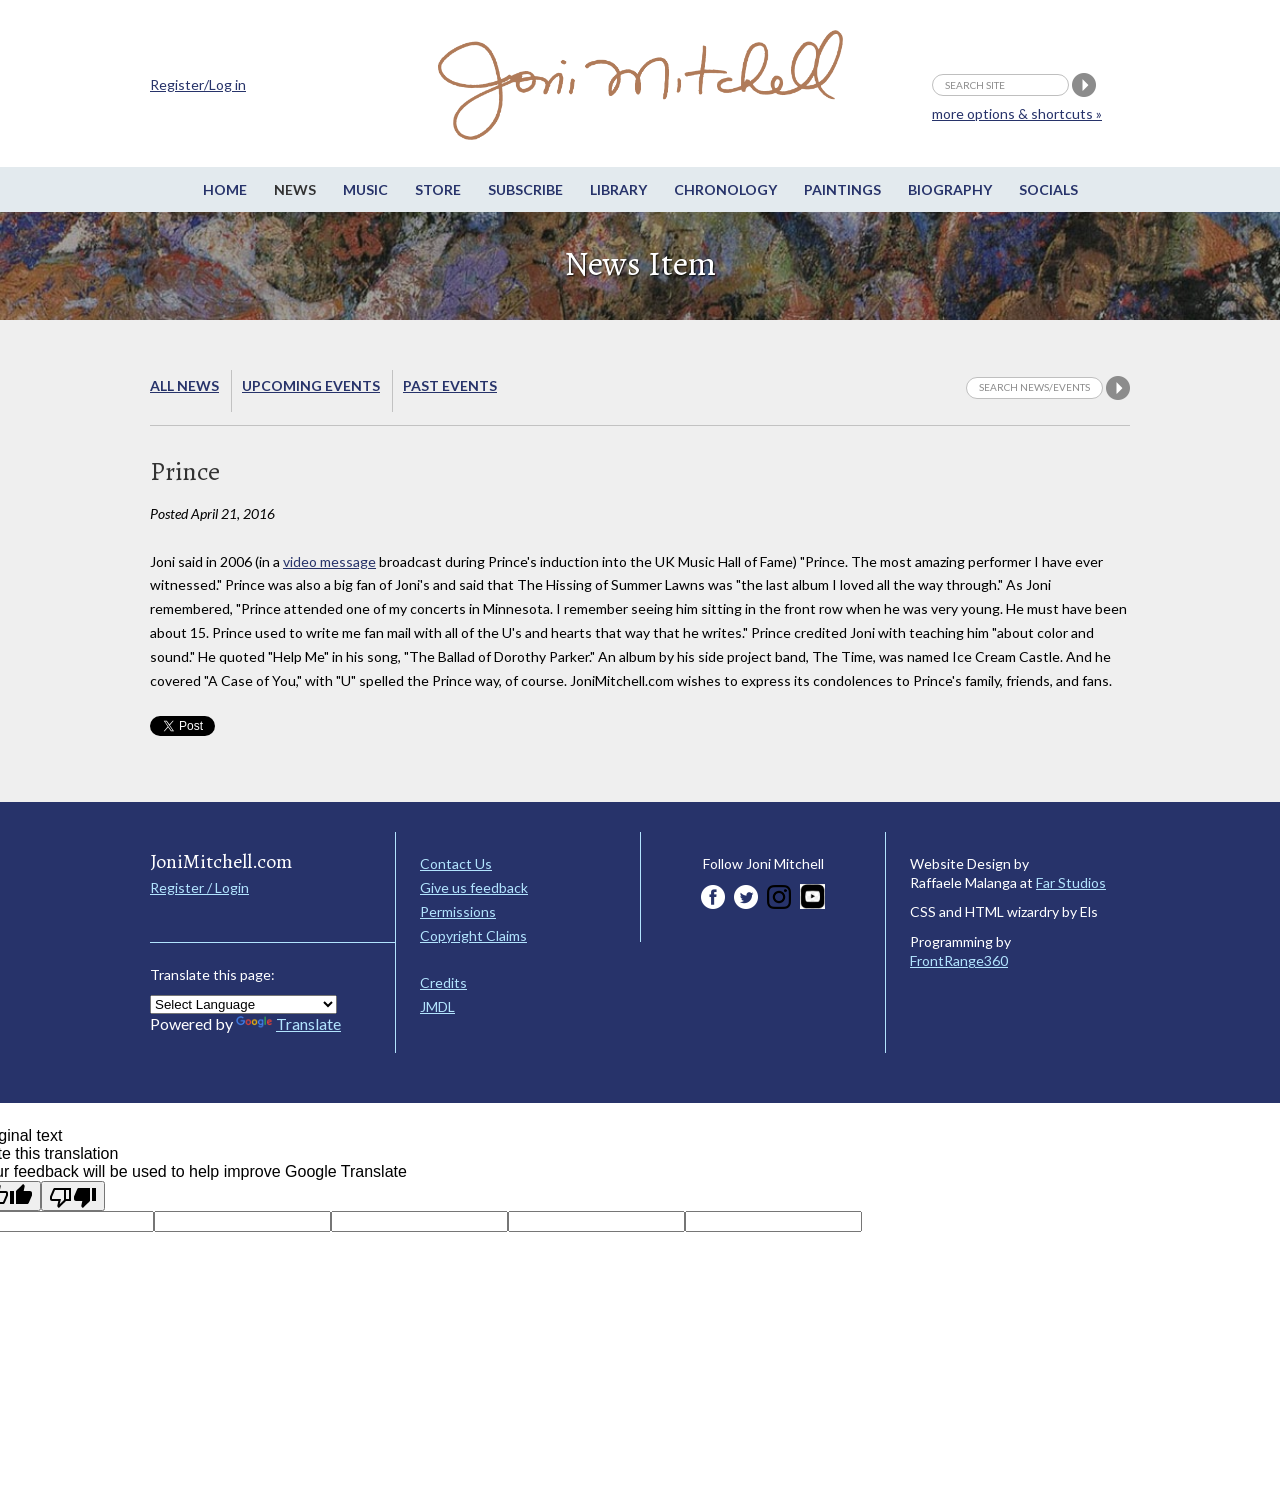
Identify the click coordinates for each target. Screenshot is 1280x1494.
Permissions (458, 911)
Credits (443, 982)
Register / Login (199, 887)
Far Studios (1071, 882)
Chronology (725, 189)
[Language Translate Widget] (243, 1004)
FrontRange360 (959, 960)
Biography (950, 189)
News (295, 189)
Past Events (450, 385)
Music (365, 189)
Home (225, 189)
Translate (288, 1023)
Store (438, 189)
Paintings (842, 189)
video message (329, 561)
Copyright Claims (473, 935)
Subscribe (525, 189)
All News (184, 385)
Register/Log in (198, 84)
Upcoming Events (311, 385)
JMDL (437, 1006)
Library (618, 189)
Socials (1048, 189)
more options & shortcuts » (1017, 113)
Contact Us (456, 863)
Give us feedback (474, 887)
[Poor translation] (73, 1196)
